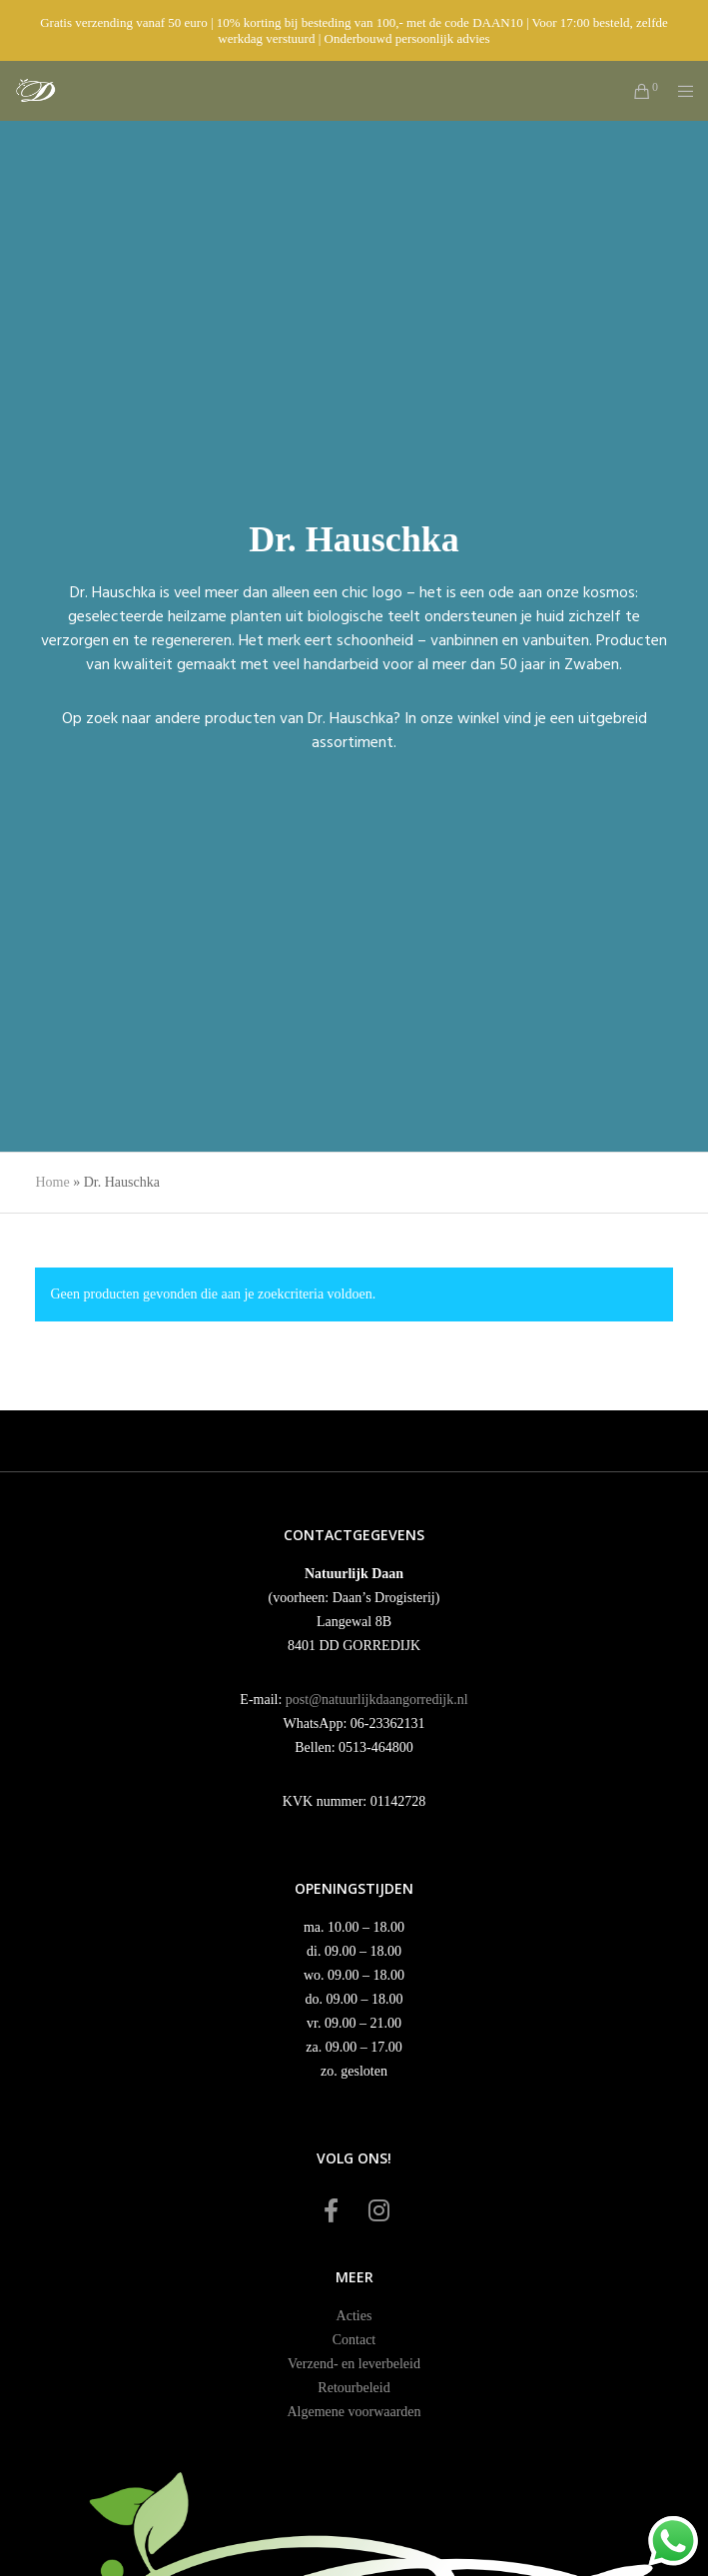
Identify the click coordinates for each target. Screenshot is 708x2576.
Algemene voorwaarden (353, 2411)
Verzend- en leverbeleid (354, 2363)
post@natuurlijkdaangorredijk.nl (377, 1699)
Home (52, 1182)
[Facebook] (331, 2207)
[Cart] (636, 91)
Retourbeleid (353, 2387)
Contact (354, 2339)
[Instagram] (377, 2207)
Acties (354, 2315)
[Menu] (679, 91)
